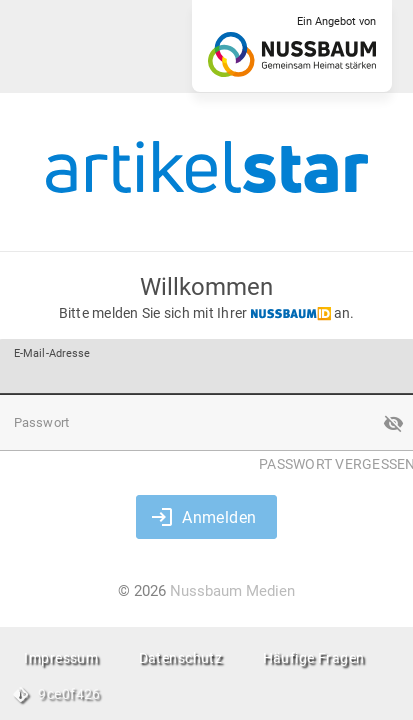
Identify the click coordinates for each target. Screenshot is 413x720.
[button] (393, 423)
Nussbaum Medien (232, 591)
